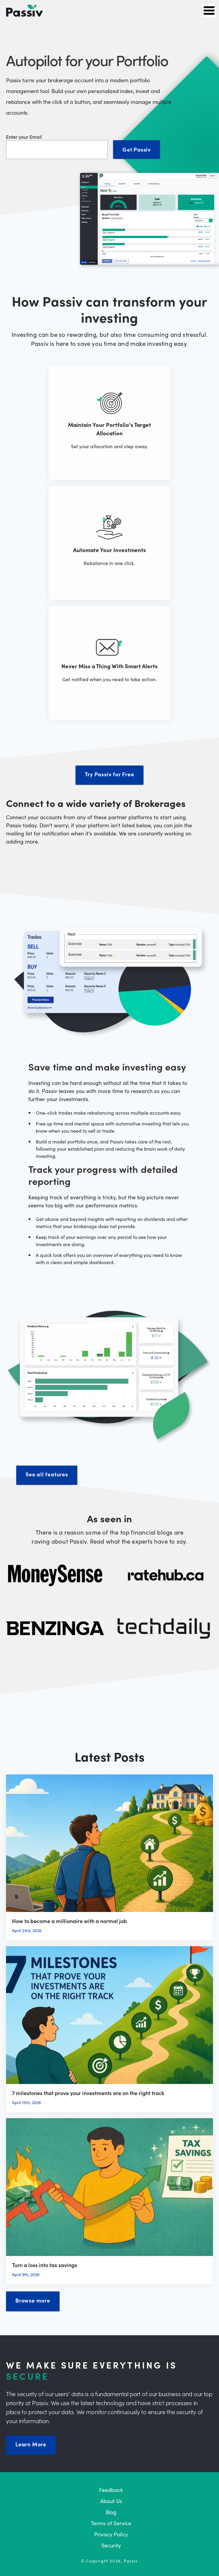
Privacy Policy (111, 2534)
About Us (111, 2501)
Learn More (30, 2444)
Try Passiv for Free (109, 774)
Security (111, 2545)
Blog (111, 2512)
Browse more (32, 2300)
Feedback (111, 2489)
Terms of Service (111, 2523)
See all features (47, 1474)
